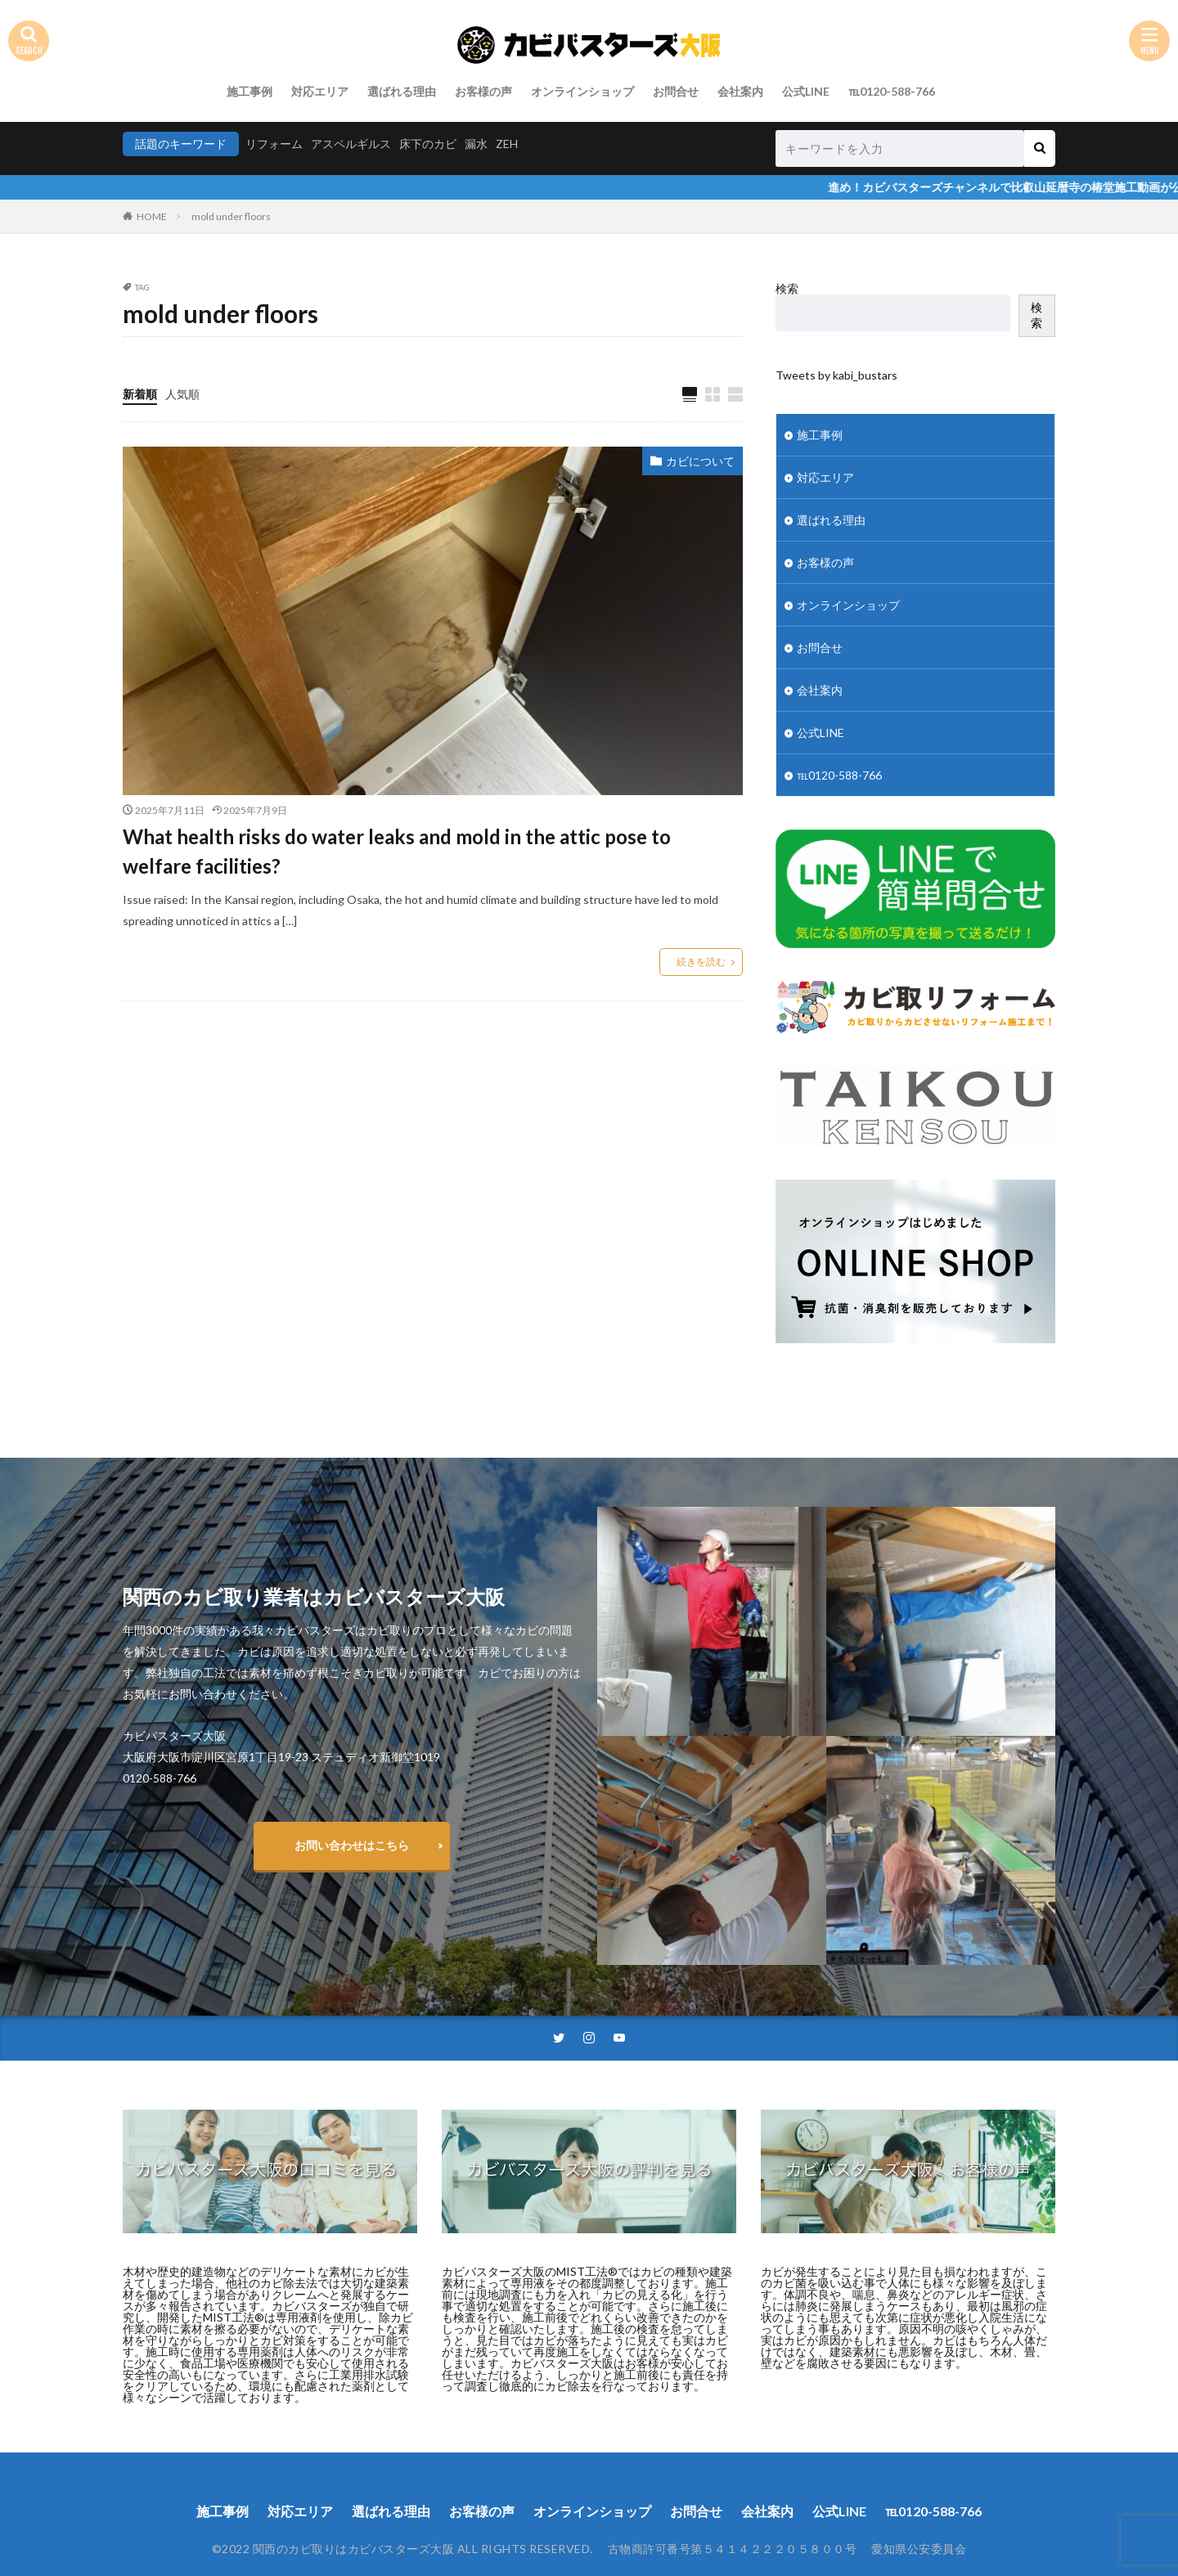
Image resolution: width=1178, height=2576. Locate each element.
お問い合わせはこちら (351, 1845)
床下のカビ (427, 144)
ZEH (507, 144)
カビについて (700, 461)
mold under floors (231, 216)
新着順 (140, 394)
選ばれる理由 (401, 91)
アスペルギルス (351, 144)
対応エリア (319, 91)
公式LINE (806, 91)
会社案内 (740, 91)
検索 (787, 288)
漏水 (476, 144)
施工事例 (249, 91)
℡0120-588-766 (891, 91)
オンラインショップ (582, 91)
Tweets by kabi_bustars (836, 375)
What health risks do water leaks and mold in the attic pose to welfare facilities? (397, 851)
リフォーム (274, 144)
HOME (152, 216)
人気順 (182, 394)
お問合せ (676, 91)
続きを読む (701, 961)
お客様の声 (483, 91)
